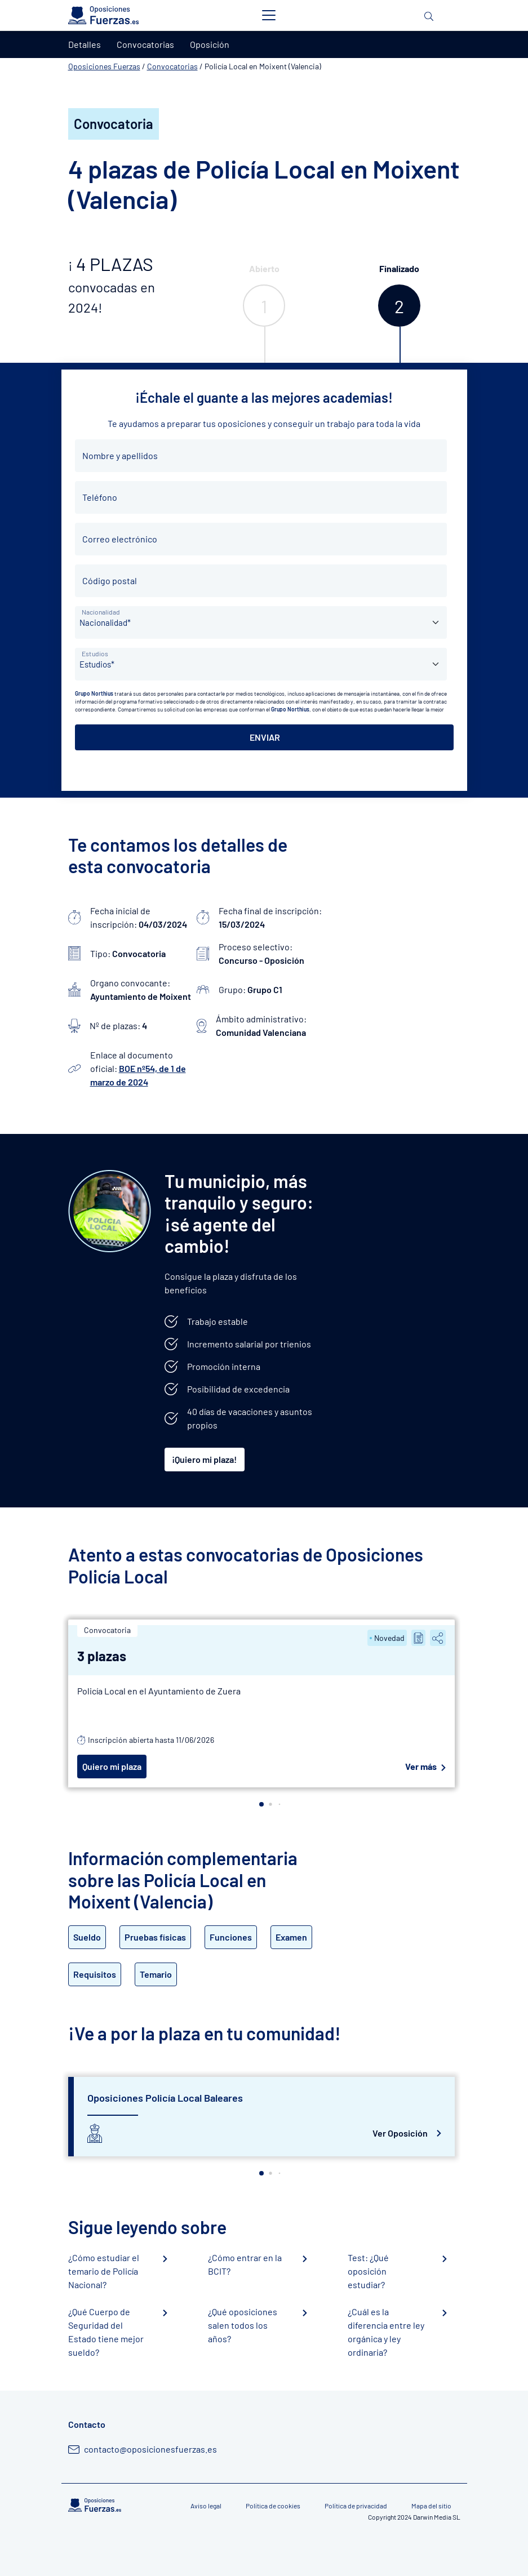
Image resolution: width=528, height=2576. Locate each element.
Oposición (209, 44)
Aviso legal (205, 2506)
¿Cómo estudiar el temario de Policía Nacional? (103, 2271)
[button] (261, 1804)
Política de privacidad (356, 2506)
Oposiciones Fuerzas (104, 66)
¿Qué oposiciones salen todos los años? (242, 2325)
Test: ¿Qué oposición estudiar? (368, 2271)
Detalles (84, 44)
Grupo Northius (94, 693)
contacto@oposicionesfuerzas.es (150, 2449)
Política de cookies (273, 2506)
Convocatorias (172, 66)
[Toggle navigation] (269, 15)
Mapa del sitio (431, 2506)
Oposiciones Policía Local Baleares (165, 2098)
